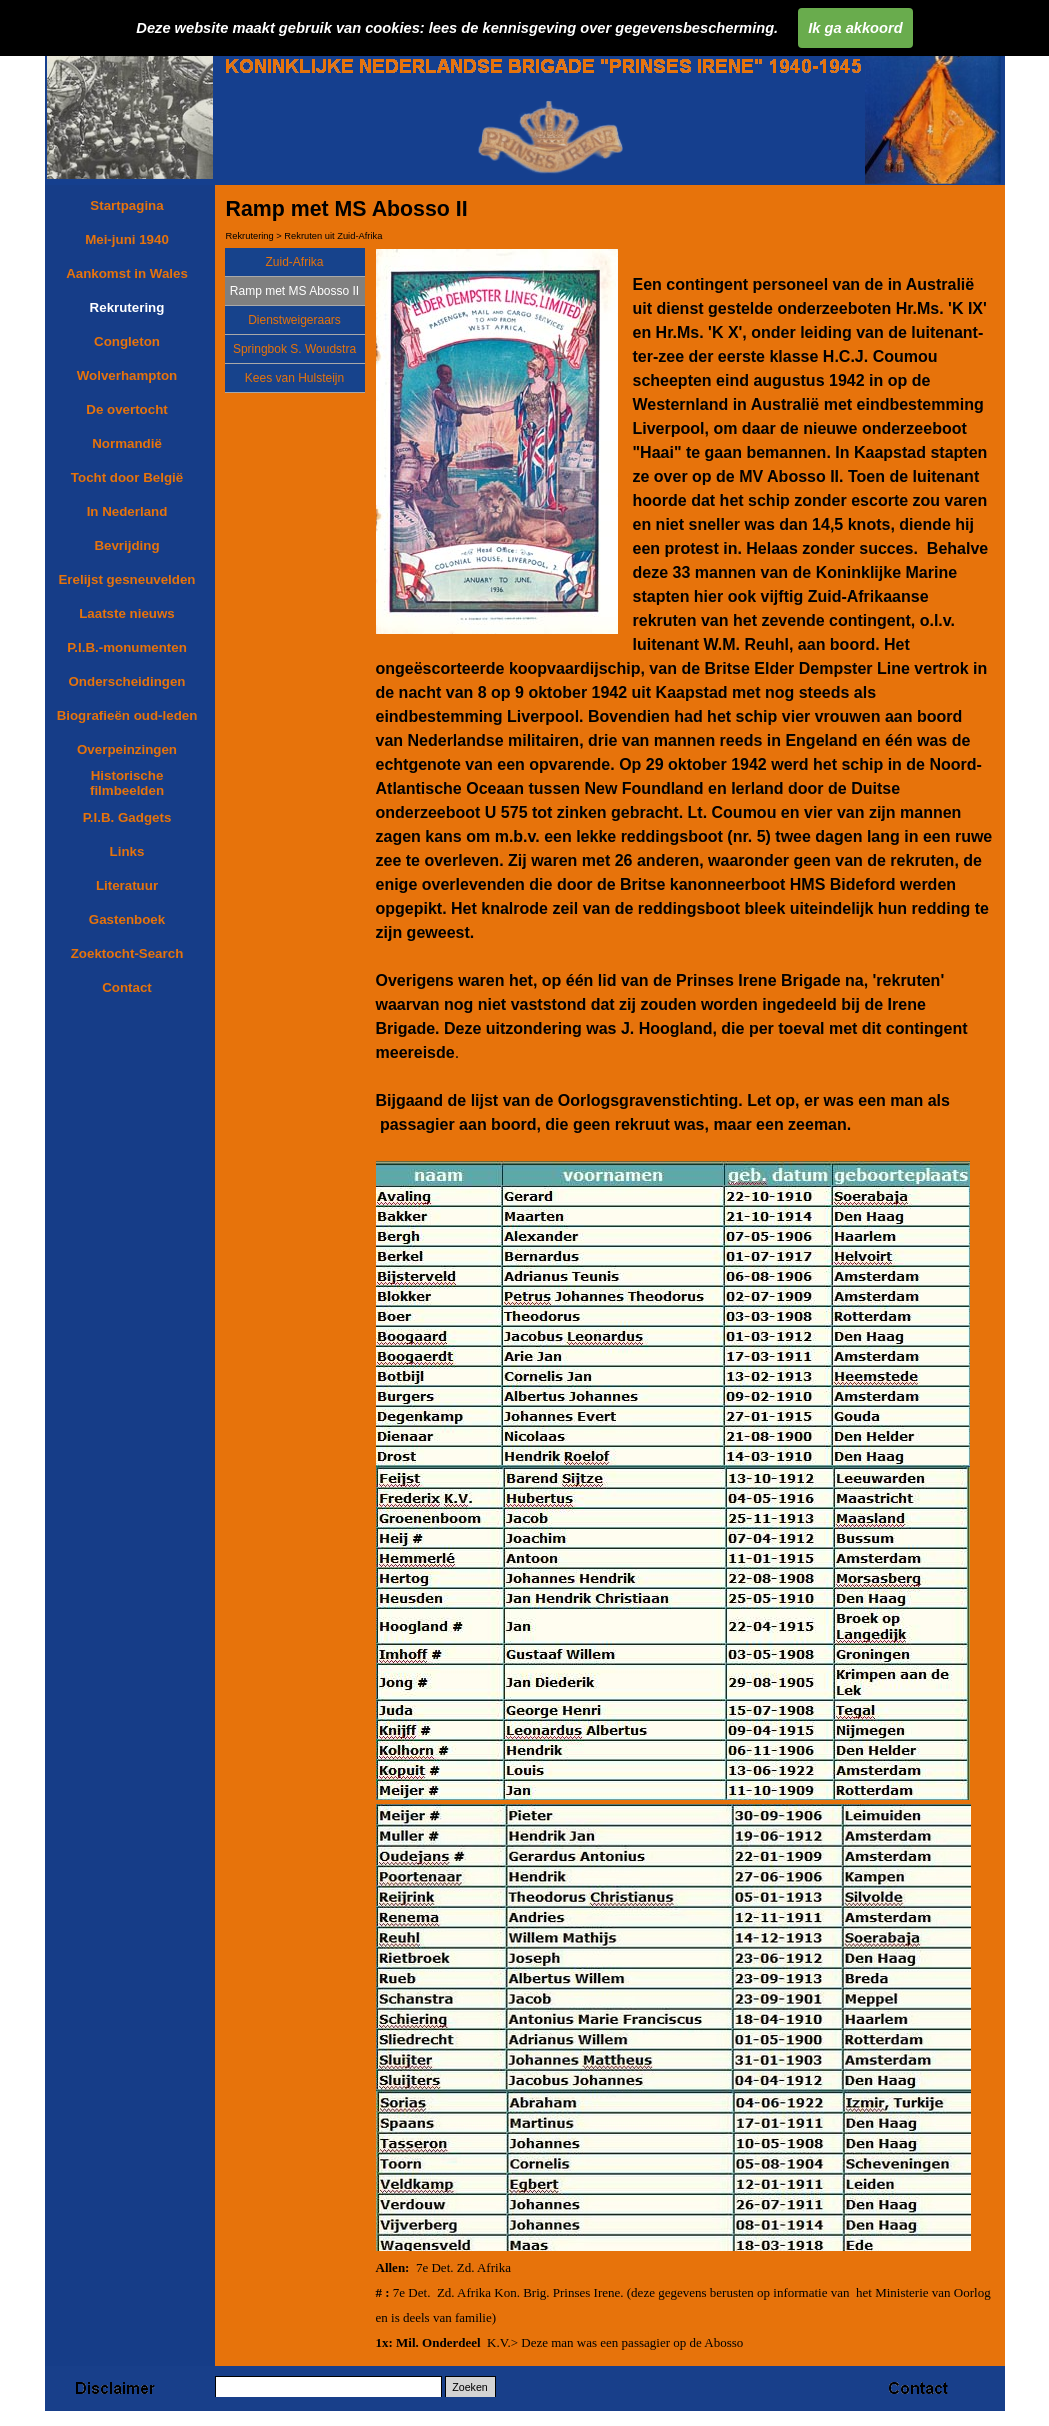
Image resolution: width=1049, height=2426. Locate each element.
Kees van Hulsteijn (294, 378)
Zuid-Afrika (294, 262)
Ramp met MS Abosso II (294, 291)
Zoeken (470, 2387)
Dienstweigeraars (294, 320)
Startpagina (126, 205)
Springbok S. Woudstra (294, 349)
